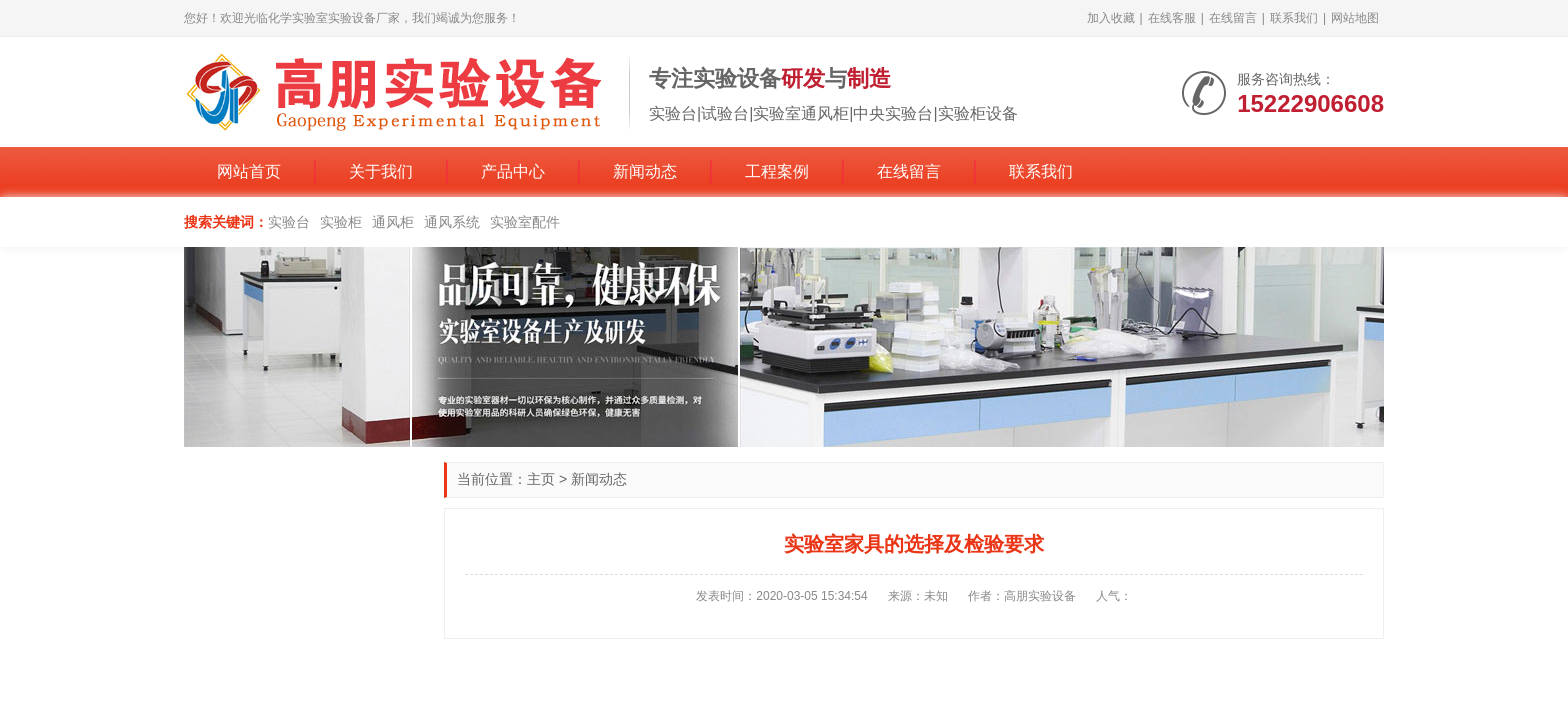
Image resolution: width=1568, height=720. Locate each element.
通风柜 (393, 222)
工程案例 (777, 171)
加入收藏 (1111, 18)
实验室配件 (525, 222)
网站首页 (249, 171)
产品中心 (513, 171)
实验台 (289, 222)
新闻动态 (645, 171)
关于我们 (381, 171)
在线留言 (1233, 18)
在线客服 (1172, 18)
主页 (541, 479)
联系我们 (1294, 18)
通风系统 (452, 222)
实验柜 (341, 222)
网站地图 (1355, 18)
